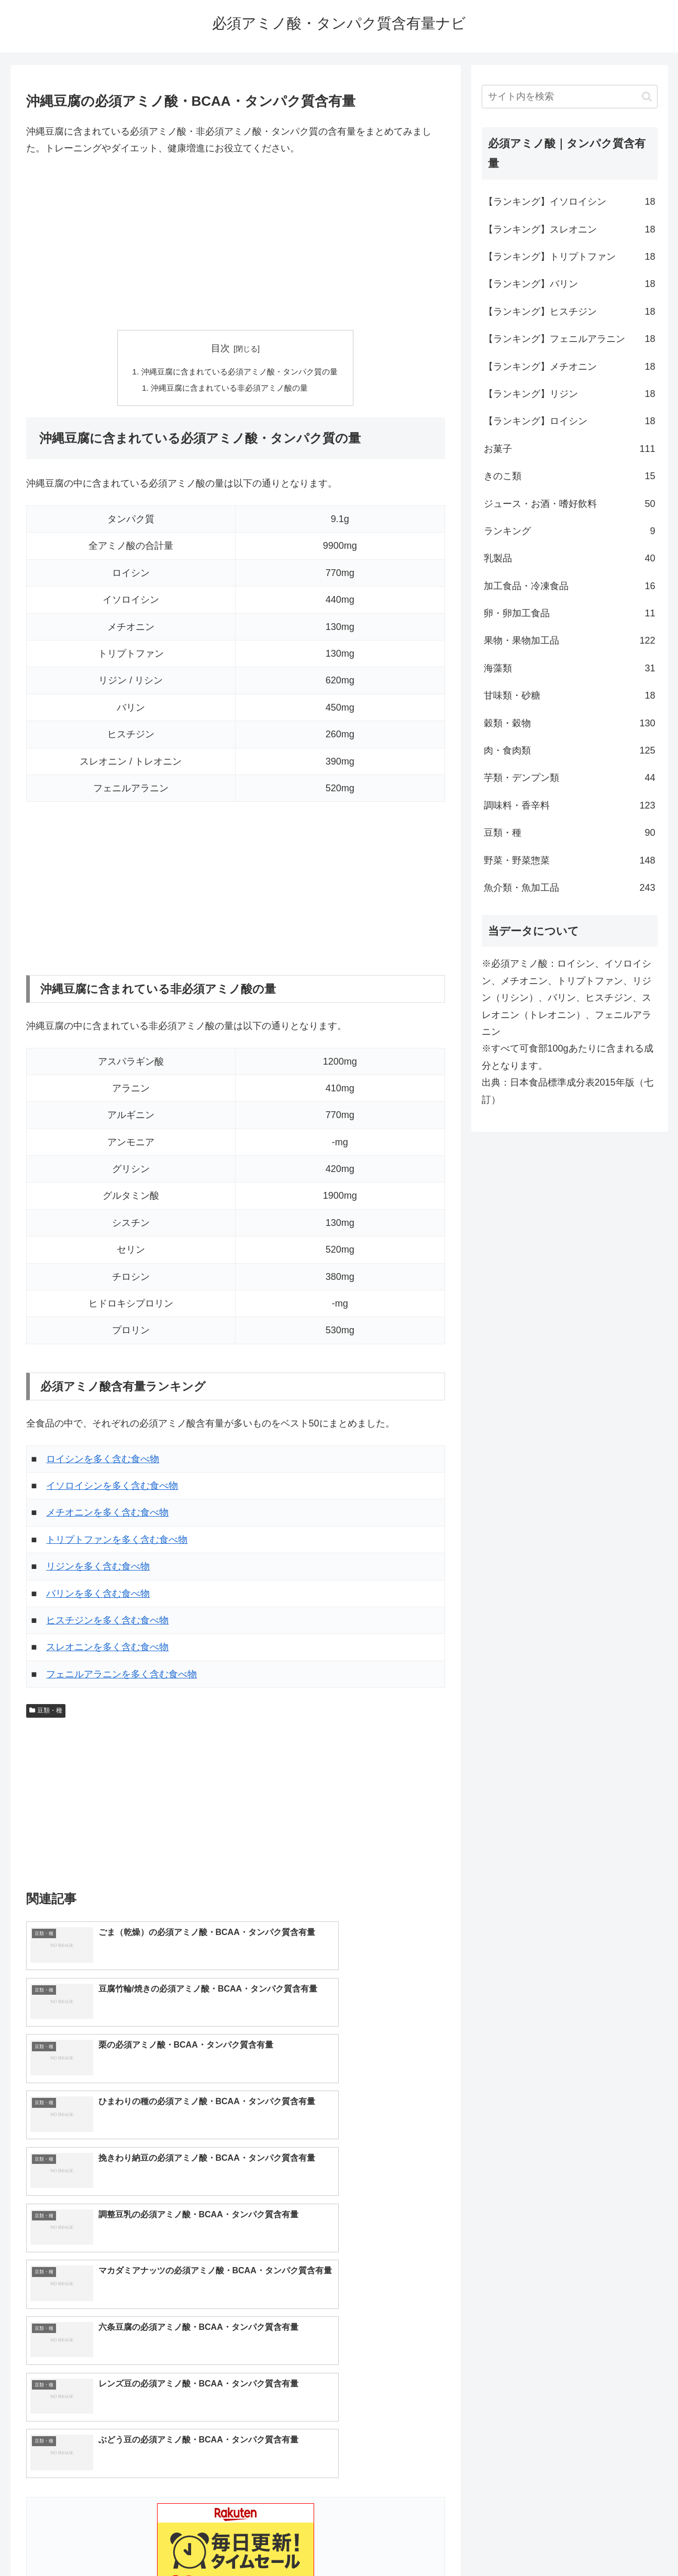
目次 (220, 348)
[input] (570, 96)
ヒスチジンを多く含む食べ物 (107, 1622)
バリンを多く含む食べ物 (98, 1595)
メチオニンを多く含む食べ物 (107, 1514)
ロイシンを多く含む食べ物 (102, 1460)
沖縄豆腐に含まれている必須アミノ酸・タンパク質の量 (239, 372)
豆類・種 (46, 1712)
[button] (647, 97)
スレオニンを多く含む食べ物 (107, 1649)
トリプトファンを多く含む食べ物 (116, 1541)
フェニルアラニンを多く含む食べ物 (121, 1676)
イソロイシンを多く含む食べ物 (112, 1488)
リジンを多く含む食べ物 (98, 1568)
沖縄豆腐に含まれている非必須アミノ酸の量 (229, 389)
